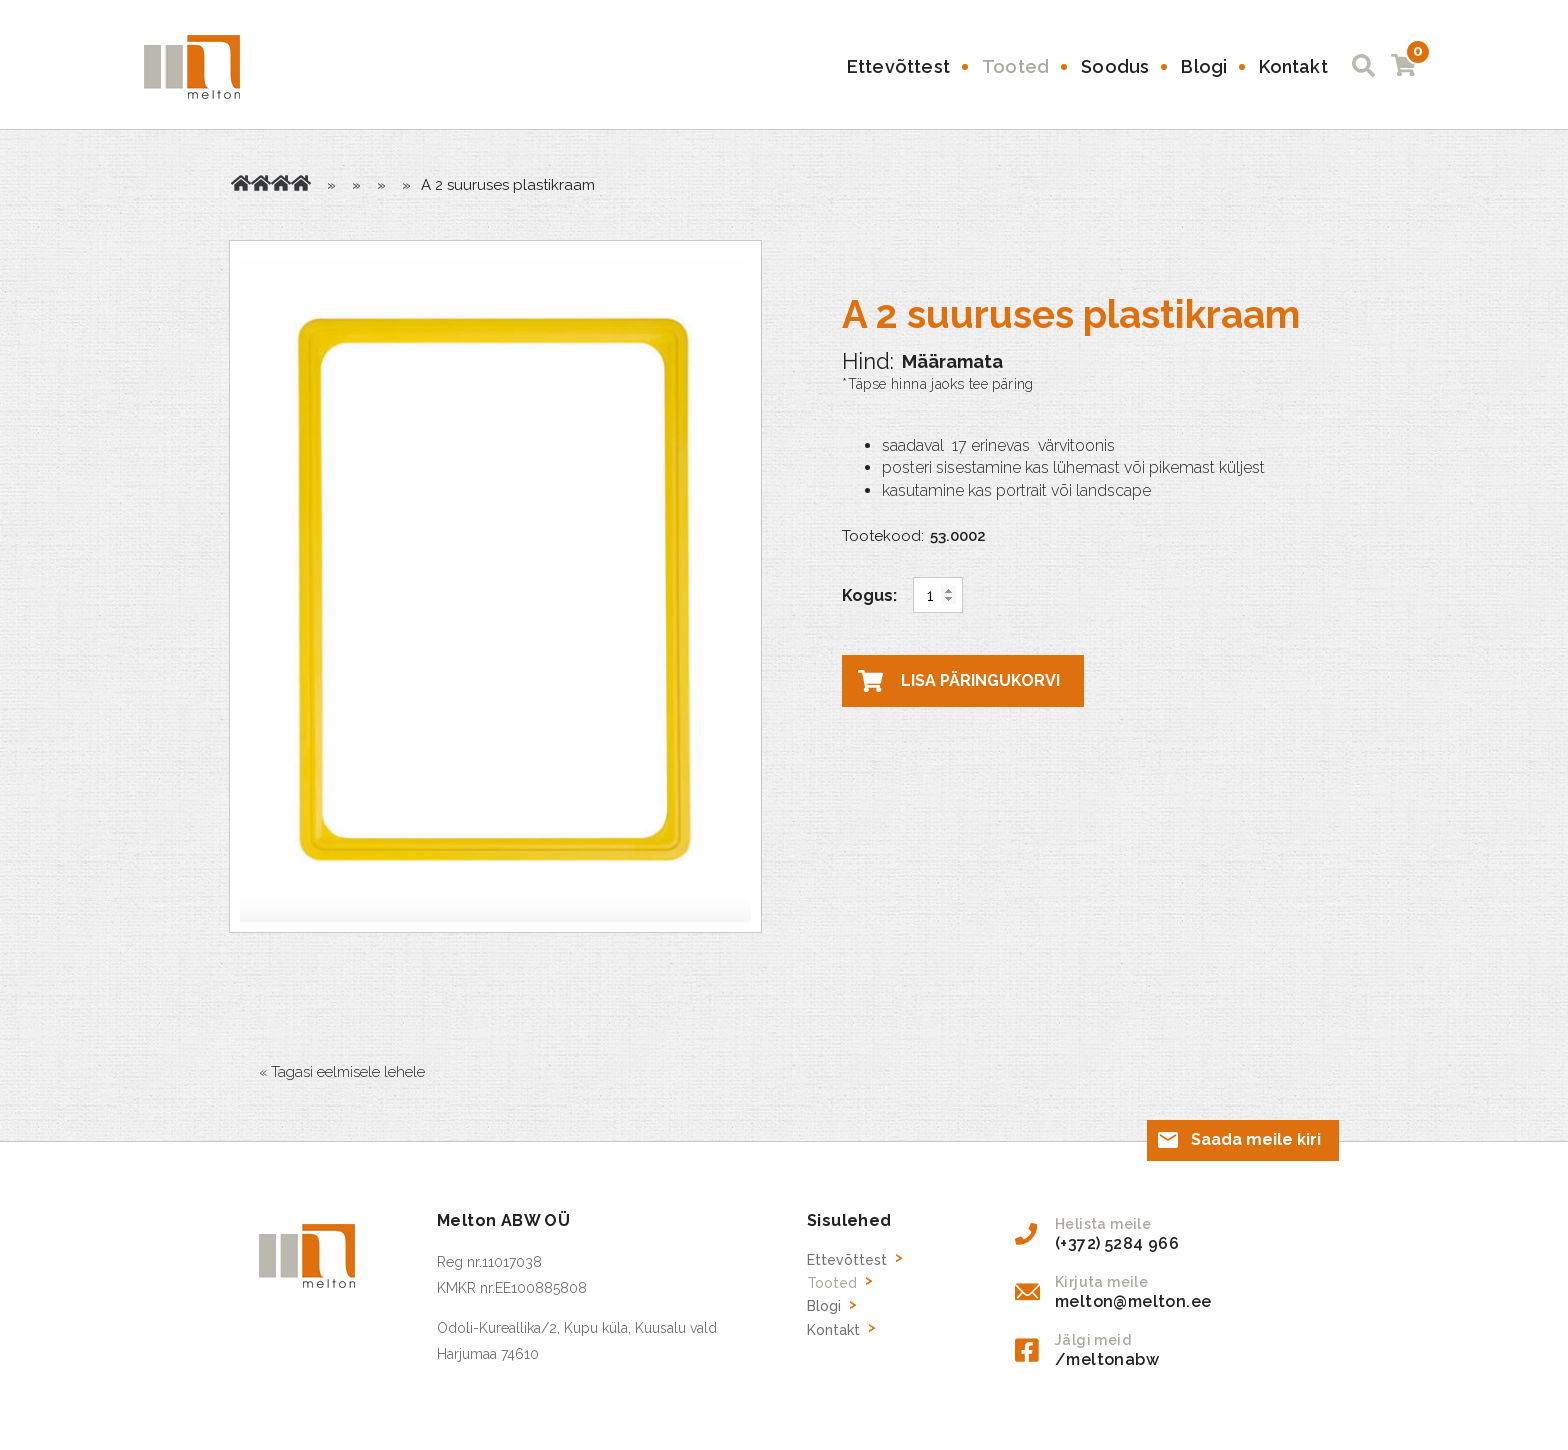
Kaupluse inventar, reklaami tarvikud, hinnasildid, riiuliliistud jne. (281, 183)
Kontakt (1293, 66)
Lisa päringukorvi (980, 680)
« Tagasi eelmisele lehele (342, 1072)
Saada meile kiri (1256, 1139)
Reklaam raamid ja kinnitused (301, 183)
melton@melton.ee (1133, 1301)
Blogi (1204, 66)
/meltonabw (1107, 1359)
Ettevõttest (898, 66)
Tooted (1015, 66)
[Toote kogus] (938, 595)
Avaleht (241, 183)
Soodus (1115, 66)
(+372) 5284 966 (1117, 1243)
